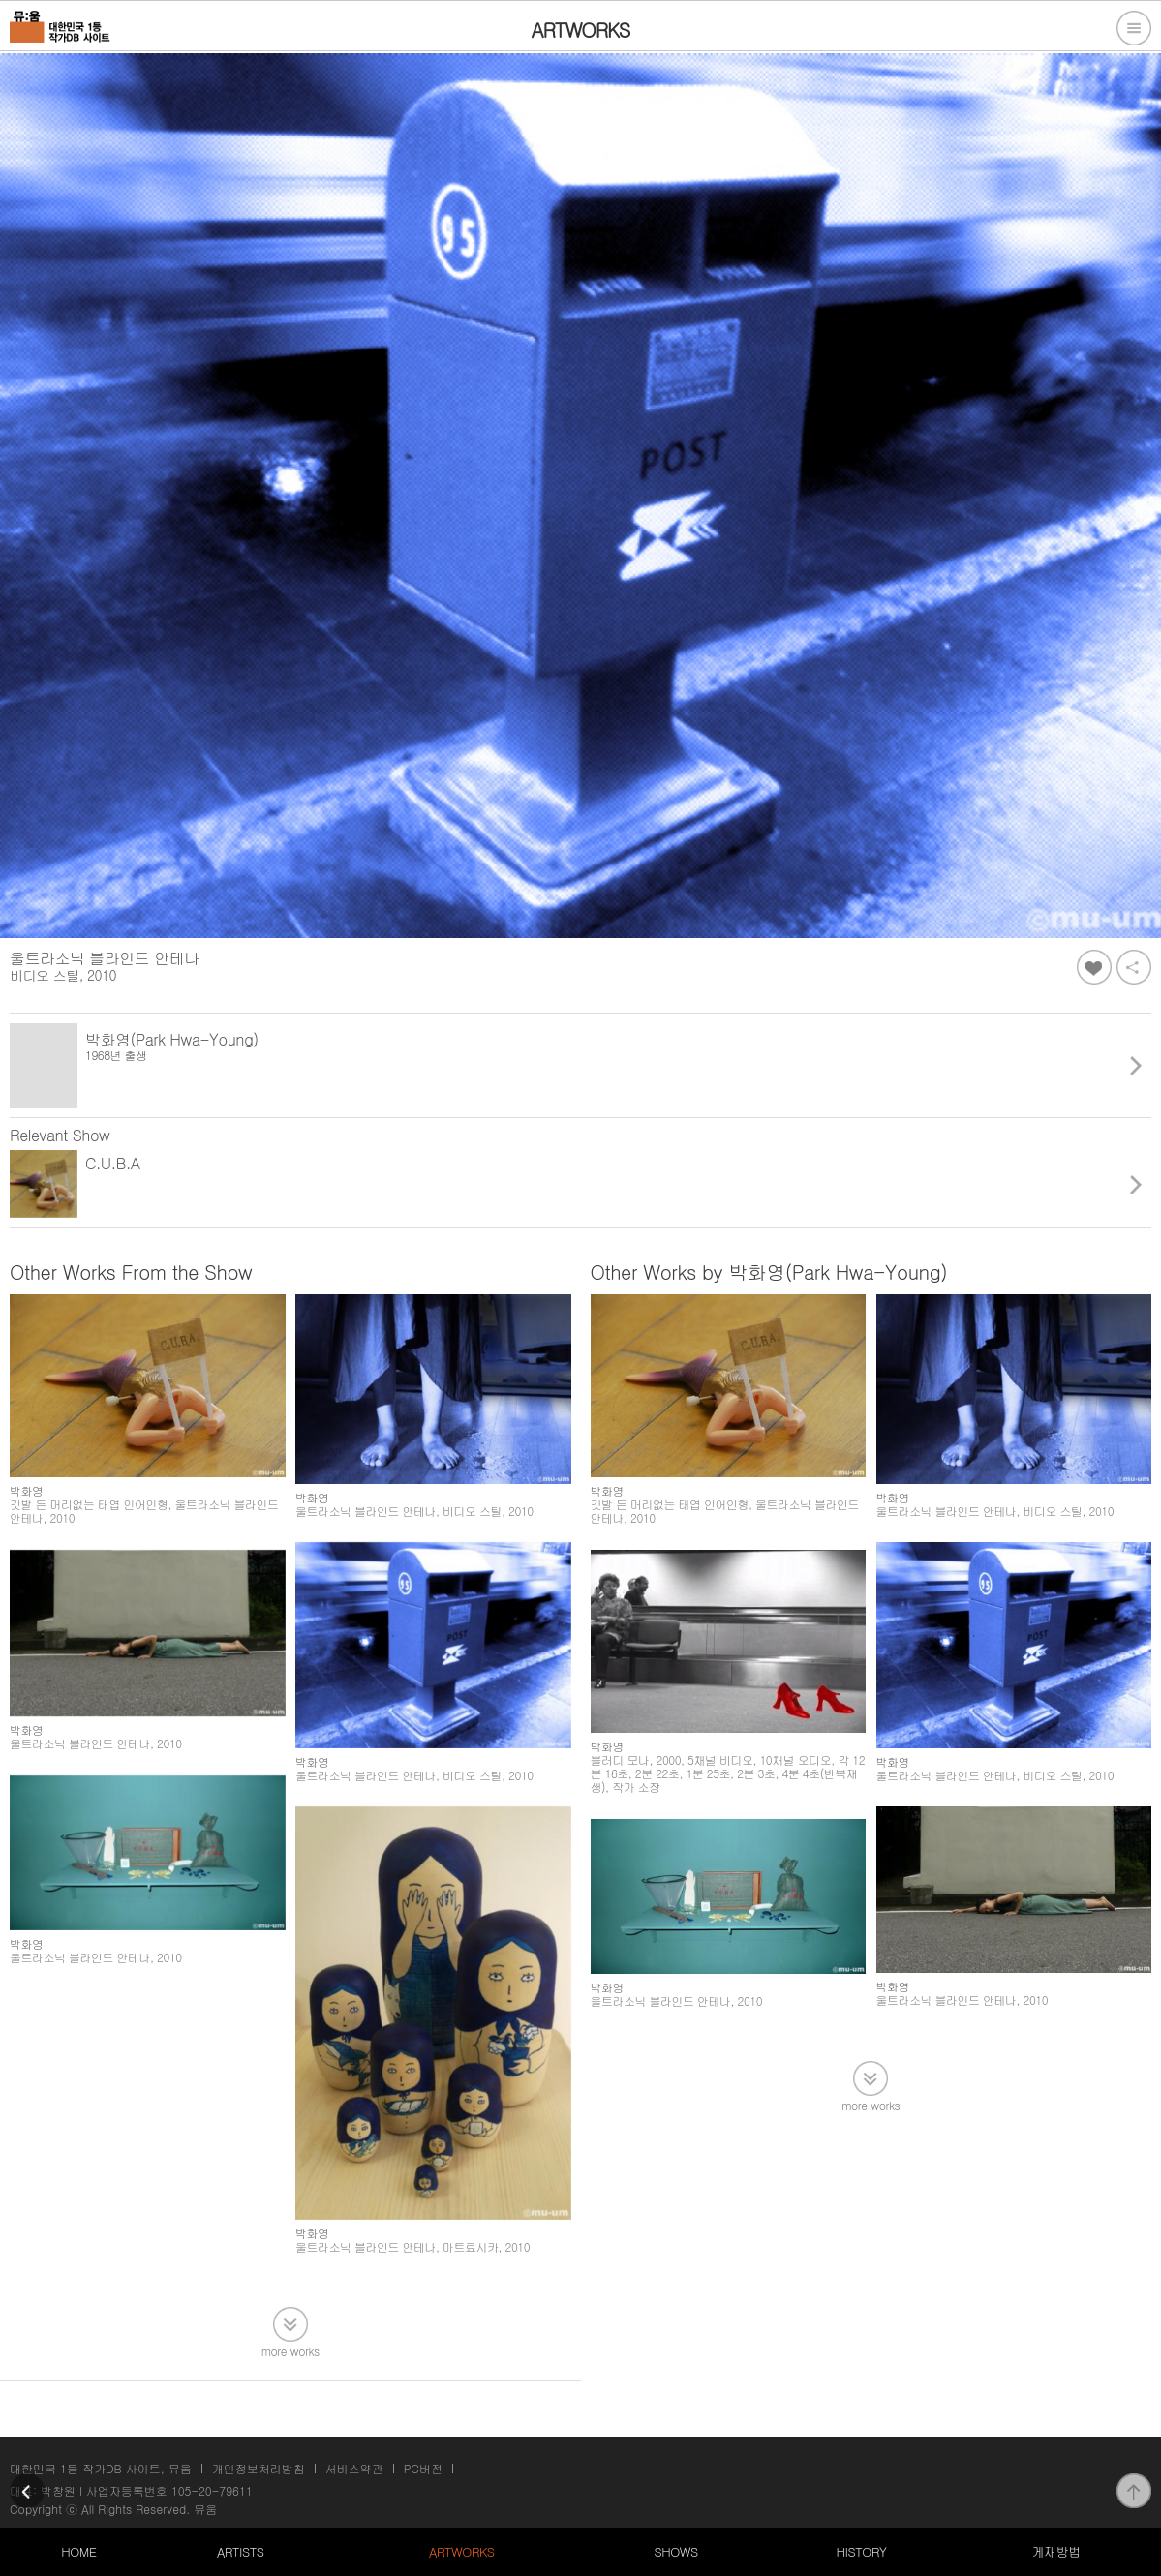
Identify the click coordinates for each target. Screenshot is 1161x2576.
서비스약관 (354, 2468)
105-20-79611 (212, 2490)
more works (290, 2350)
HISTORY (861, 2551)
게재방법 (1056, 2551)
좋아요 (1094, 967)
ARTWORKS (461, 2551)
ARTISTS (240, 2551)
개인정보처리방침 (258, 2468)
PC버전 (423, 2468)
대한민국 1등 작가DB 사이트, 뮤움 (101, 2468)
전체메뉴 (1133, 28)
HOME (78, 2551)
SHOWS (676, 2551)
